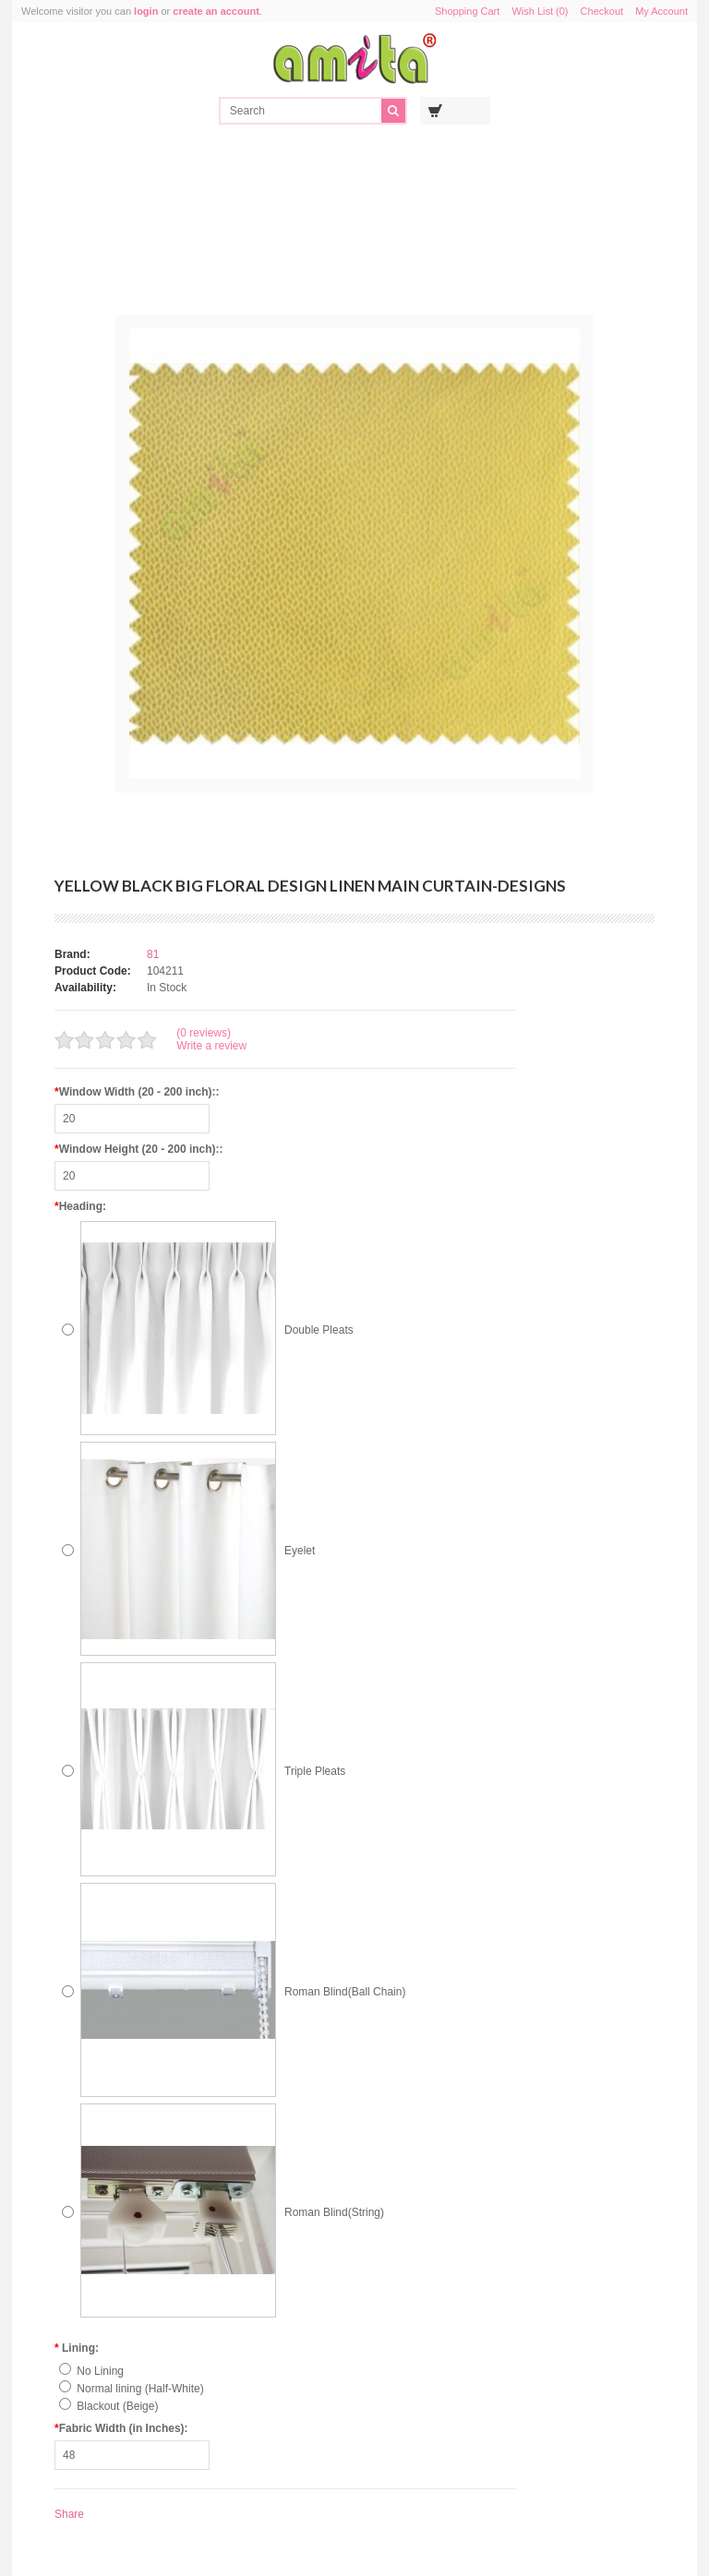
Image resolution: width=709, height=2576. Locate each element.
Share (69, 2514)
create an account (216, 11)
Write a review (211, 1045)
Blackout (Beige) (117, 2406)
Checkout (602, 11)
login (146, 11)
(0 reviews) (203, 1032)
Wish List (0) (539, 11)
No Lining (100, 2371)
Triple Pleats (314, 1771)
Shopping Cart (467, 11)
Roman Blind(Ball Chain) (344, 1991)
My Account (661, 11)
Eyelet (299, 1550)
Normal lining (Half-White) (140, 2388)
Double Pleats (319, 1330)
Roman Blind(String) (334, 2212)
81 (153, 954)
